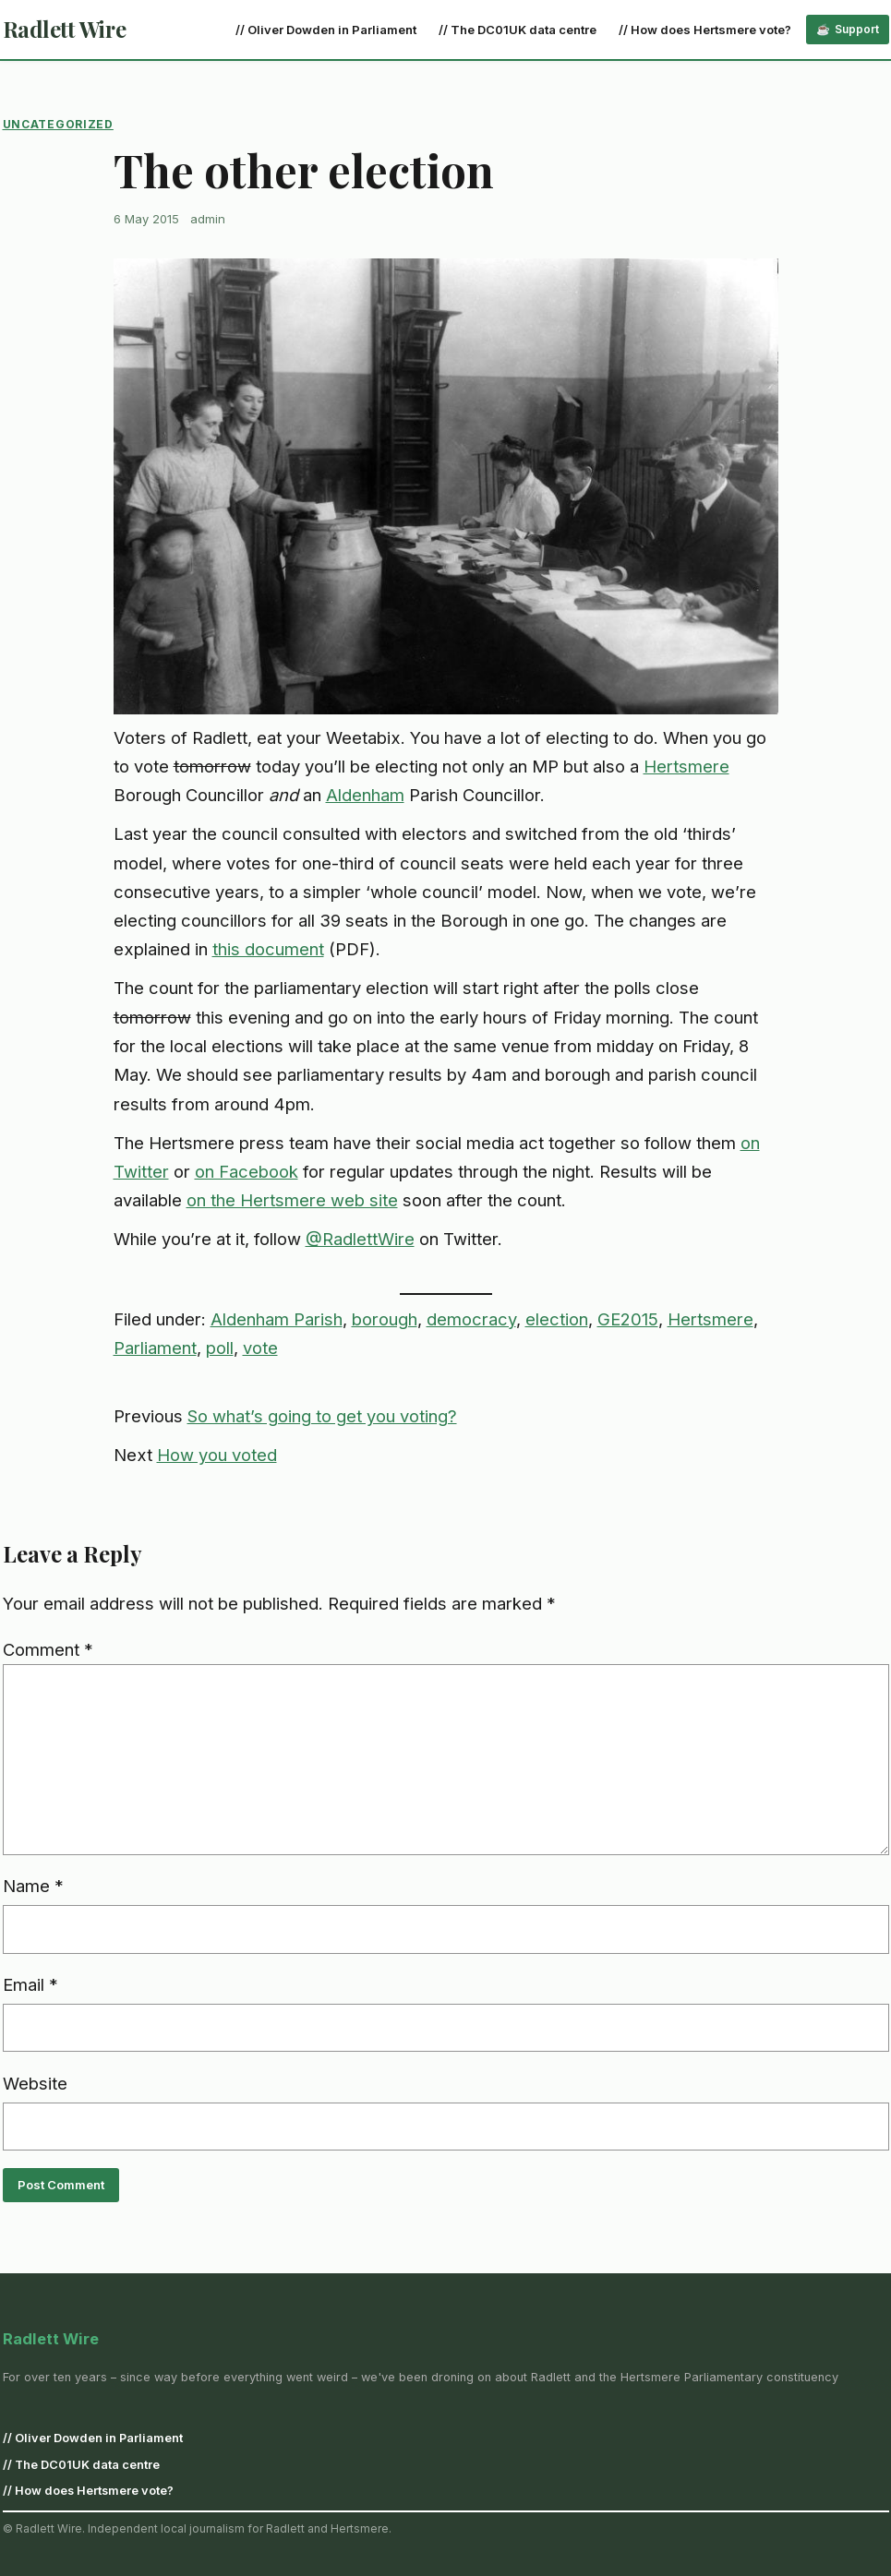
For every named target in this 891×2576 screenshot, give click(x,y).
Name (33, 1885)
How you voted (217, 1454)
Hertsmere (686, 766)
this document (268, 949)
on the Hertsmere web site (292, 1200)
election (556, 1319)
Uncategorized (58, 124)
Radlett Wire (64, 29)
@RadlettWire (360, 1238)
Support (857, 29)
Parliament (155, 1347)
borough (384, 1319)
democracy (471, 1319)
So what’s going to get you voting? (322, 1416)
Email (30, 1984)
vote (260, 1347)
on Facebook (246, 1171)
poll (220, 1347)
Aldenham (365, 795)
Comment (48, 1649)
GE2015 (627, 1319)
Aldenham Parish (277, 1319)
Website (35, 2083)
